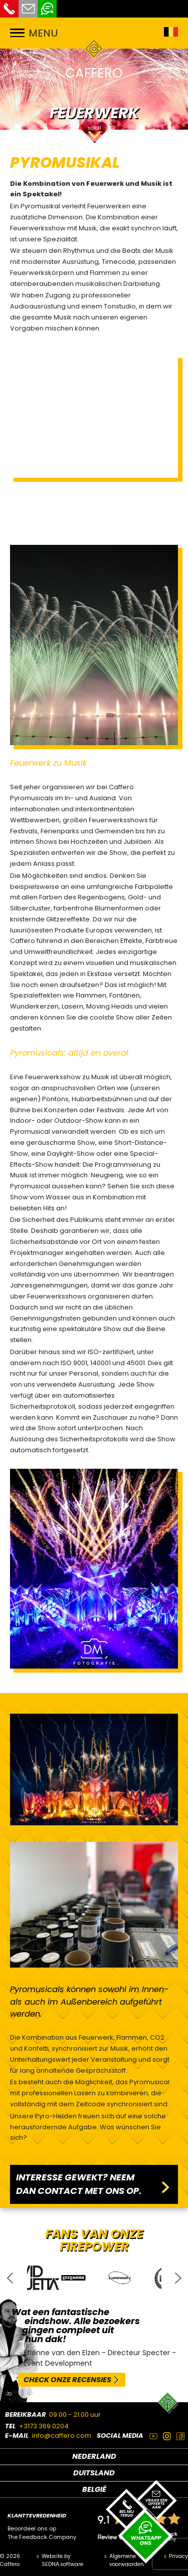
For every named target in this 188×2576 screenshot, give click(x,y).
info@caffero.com (61, 2435)
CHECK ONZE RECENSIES (67, 2380)
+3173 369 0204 (44, 2426)
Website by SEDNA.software (62, 2560)
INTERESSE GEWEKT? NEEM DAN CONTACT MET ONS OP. (78, 2184)
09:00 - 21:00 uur (75, 2414)
